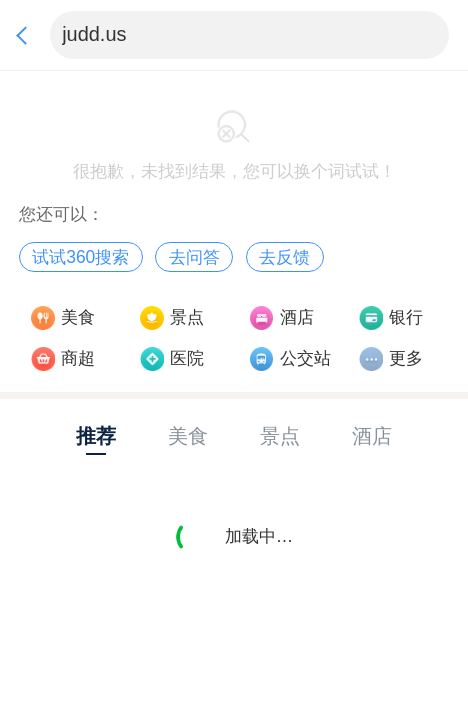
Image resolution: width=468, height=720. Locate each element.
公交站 (305, 358)
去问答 (194, 257)
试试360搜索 (80, 257)
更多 (406, 358)
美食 (78, 317)
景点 (187, 317)
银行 (406, 317)
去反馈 (284, 257)
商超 (78, 358)
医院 (187, 358)
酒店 (297, 317)
